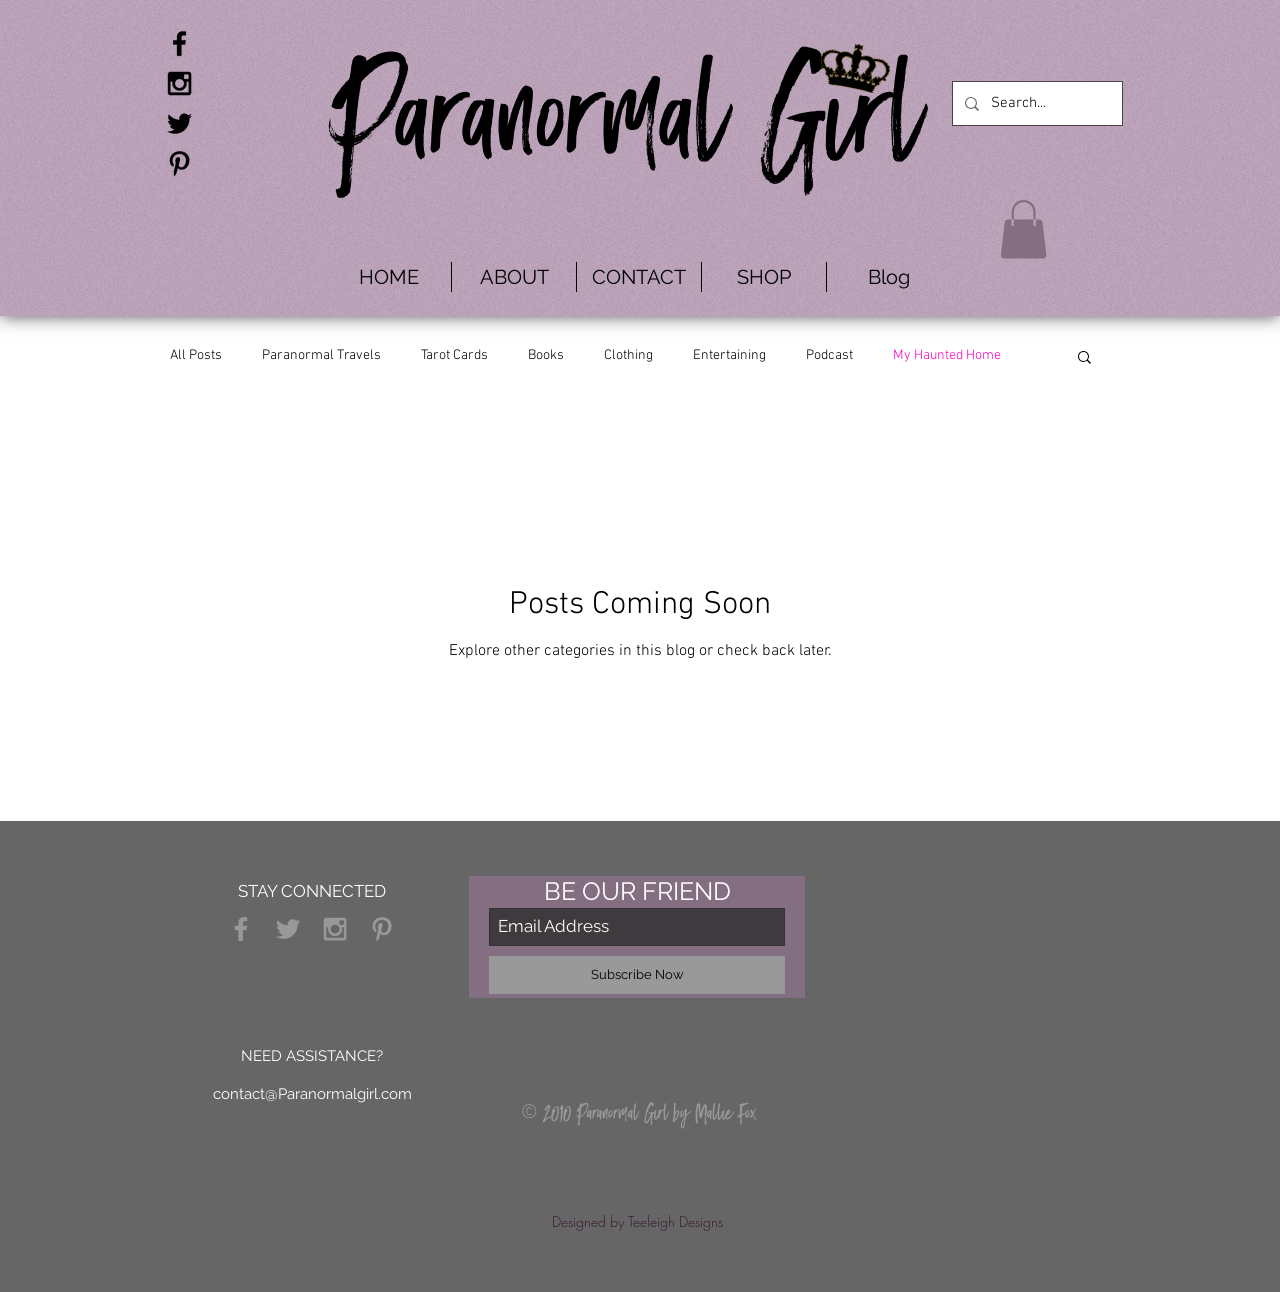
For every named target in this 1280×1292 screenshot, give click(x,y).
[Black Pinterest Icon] (179, 163)
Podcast (829, 355)
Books (546, 355)
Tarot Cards (454, 355)
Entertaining (729, 355)
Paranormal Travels (321, 355)
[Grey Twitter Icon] (288, 929)
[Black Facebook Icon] (179, 43)
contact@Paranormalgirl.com (312, 1094)
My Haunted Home (947, 355)
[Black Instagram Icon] (179, 83)
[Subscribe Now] (637, 975)
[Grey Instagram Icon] (335, 929)
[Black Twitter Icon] (179, 123)
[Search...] (1035, 103)
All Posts (196, 355)
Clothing (628, 355)
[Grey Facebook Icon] (241, 929)
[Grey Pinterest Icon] (382, 929)
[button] (1023, 229)
